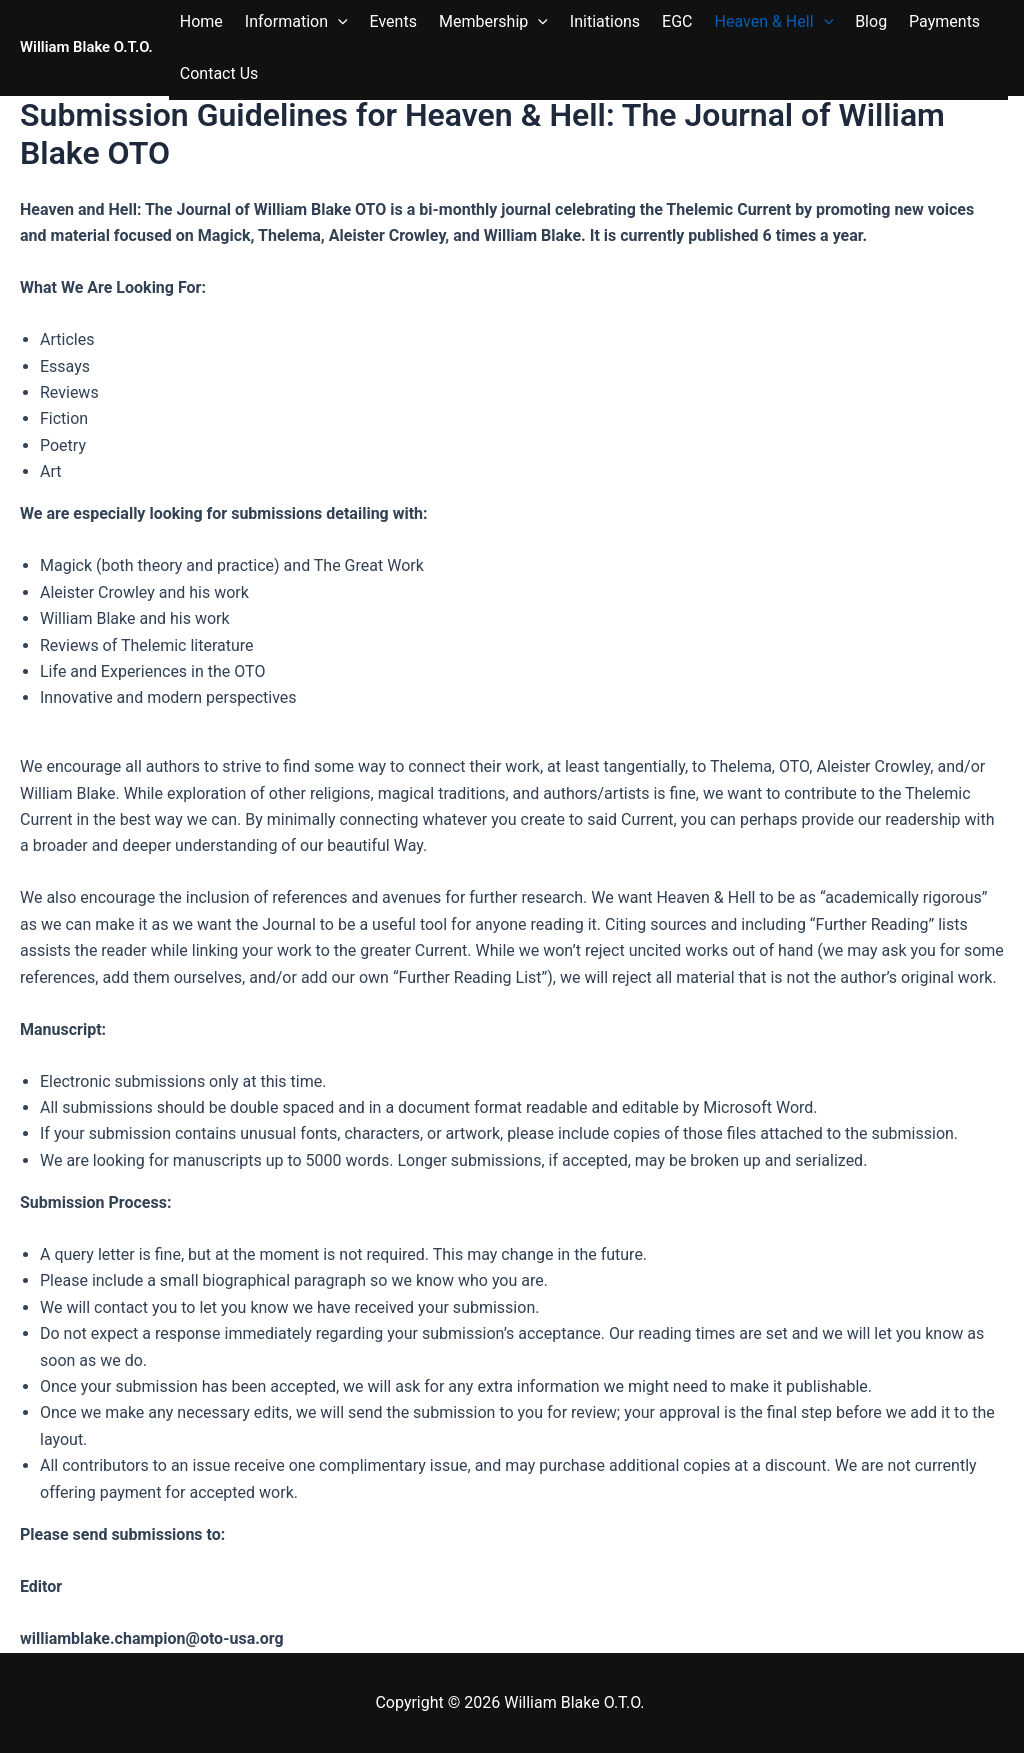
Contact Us (219, 73)
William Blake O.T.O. (86, 47)
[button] (338, 22)
